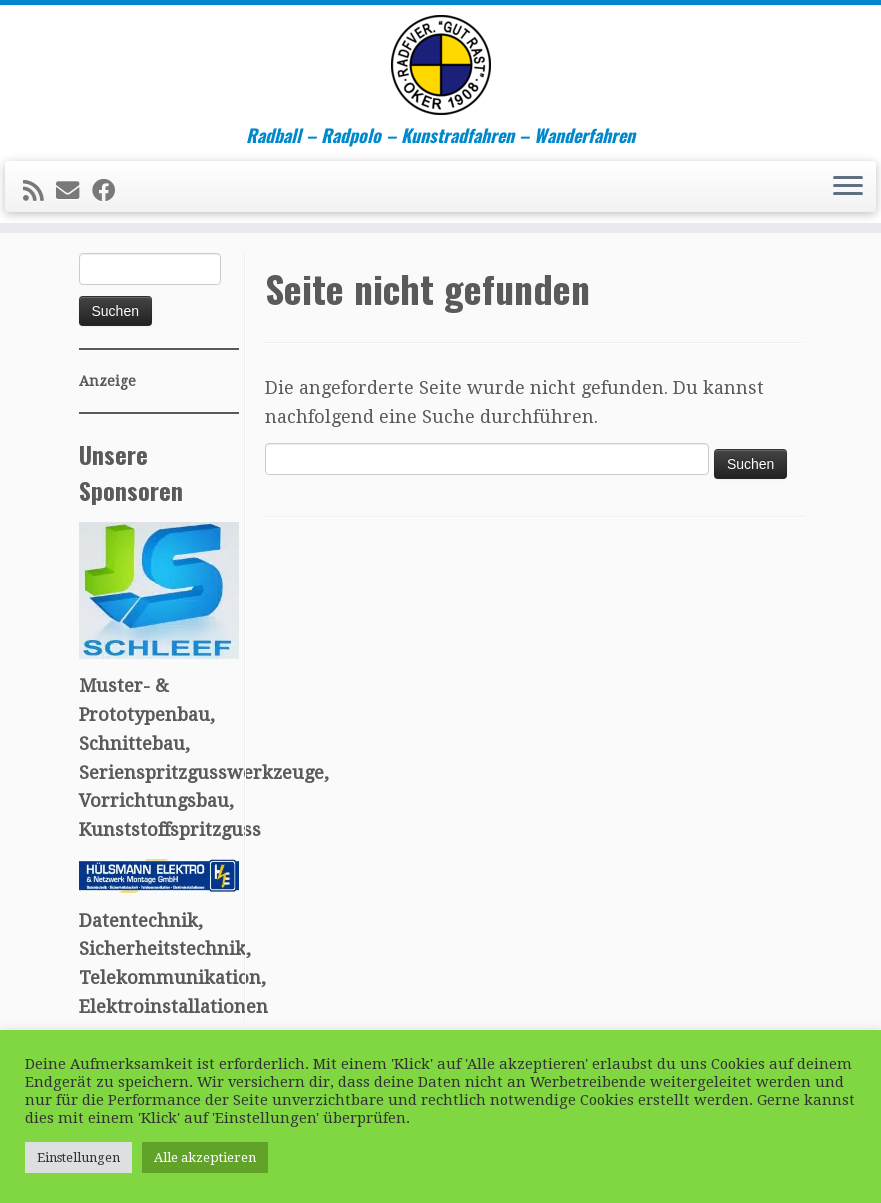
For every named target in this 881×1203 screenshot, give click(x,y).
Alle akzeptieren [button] (205, 1157)
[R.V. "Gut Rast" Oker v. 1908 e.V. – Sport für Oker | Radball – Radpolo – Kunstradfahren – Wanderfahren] (440, 65)
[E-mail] (74, 191)
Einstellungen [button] (78, 1157)
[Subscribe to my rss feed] (39, 191)
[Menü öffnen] (848, 187)
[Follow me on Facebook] (110, 191)
